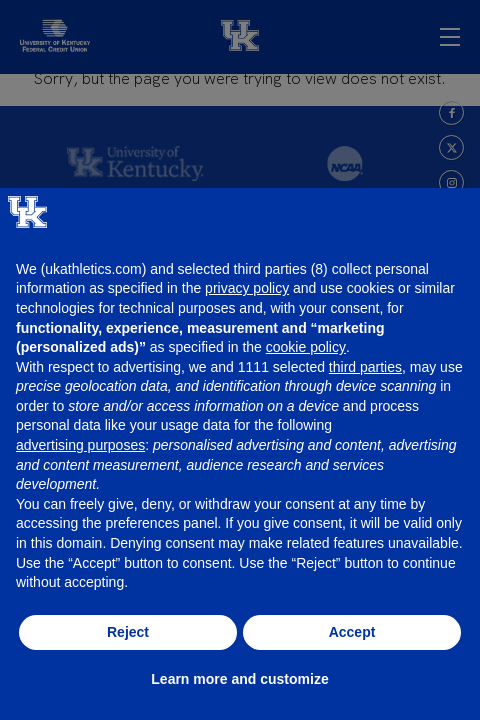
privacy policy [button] (247, 288)
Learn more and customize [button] (239, 679)
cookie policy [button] (306, 347)
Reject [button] (128, 632)
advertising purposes (80, 445)
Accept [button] (352, 632)
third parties (365, 367)
